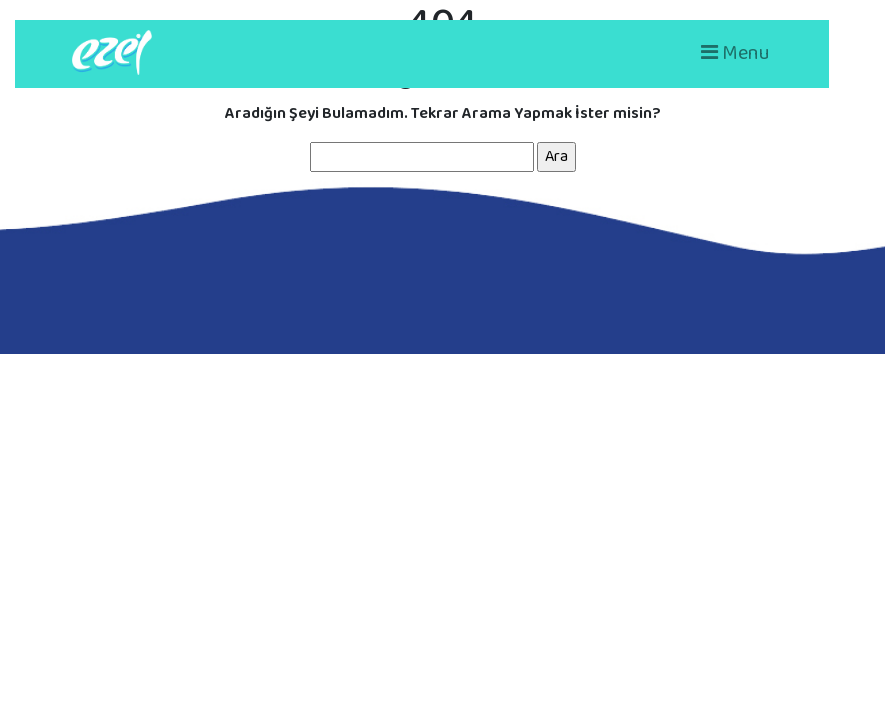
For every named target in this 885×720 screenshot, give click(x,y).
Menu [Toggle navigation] (735, 53)
